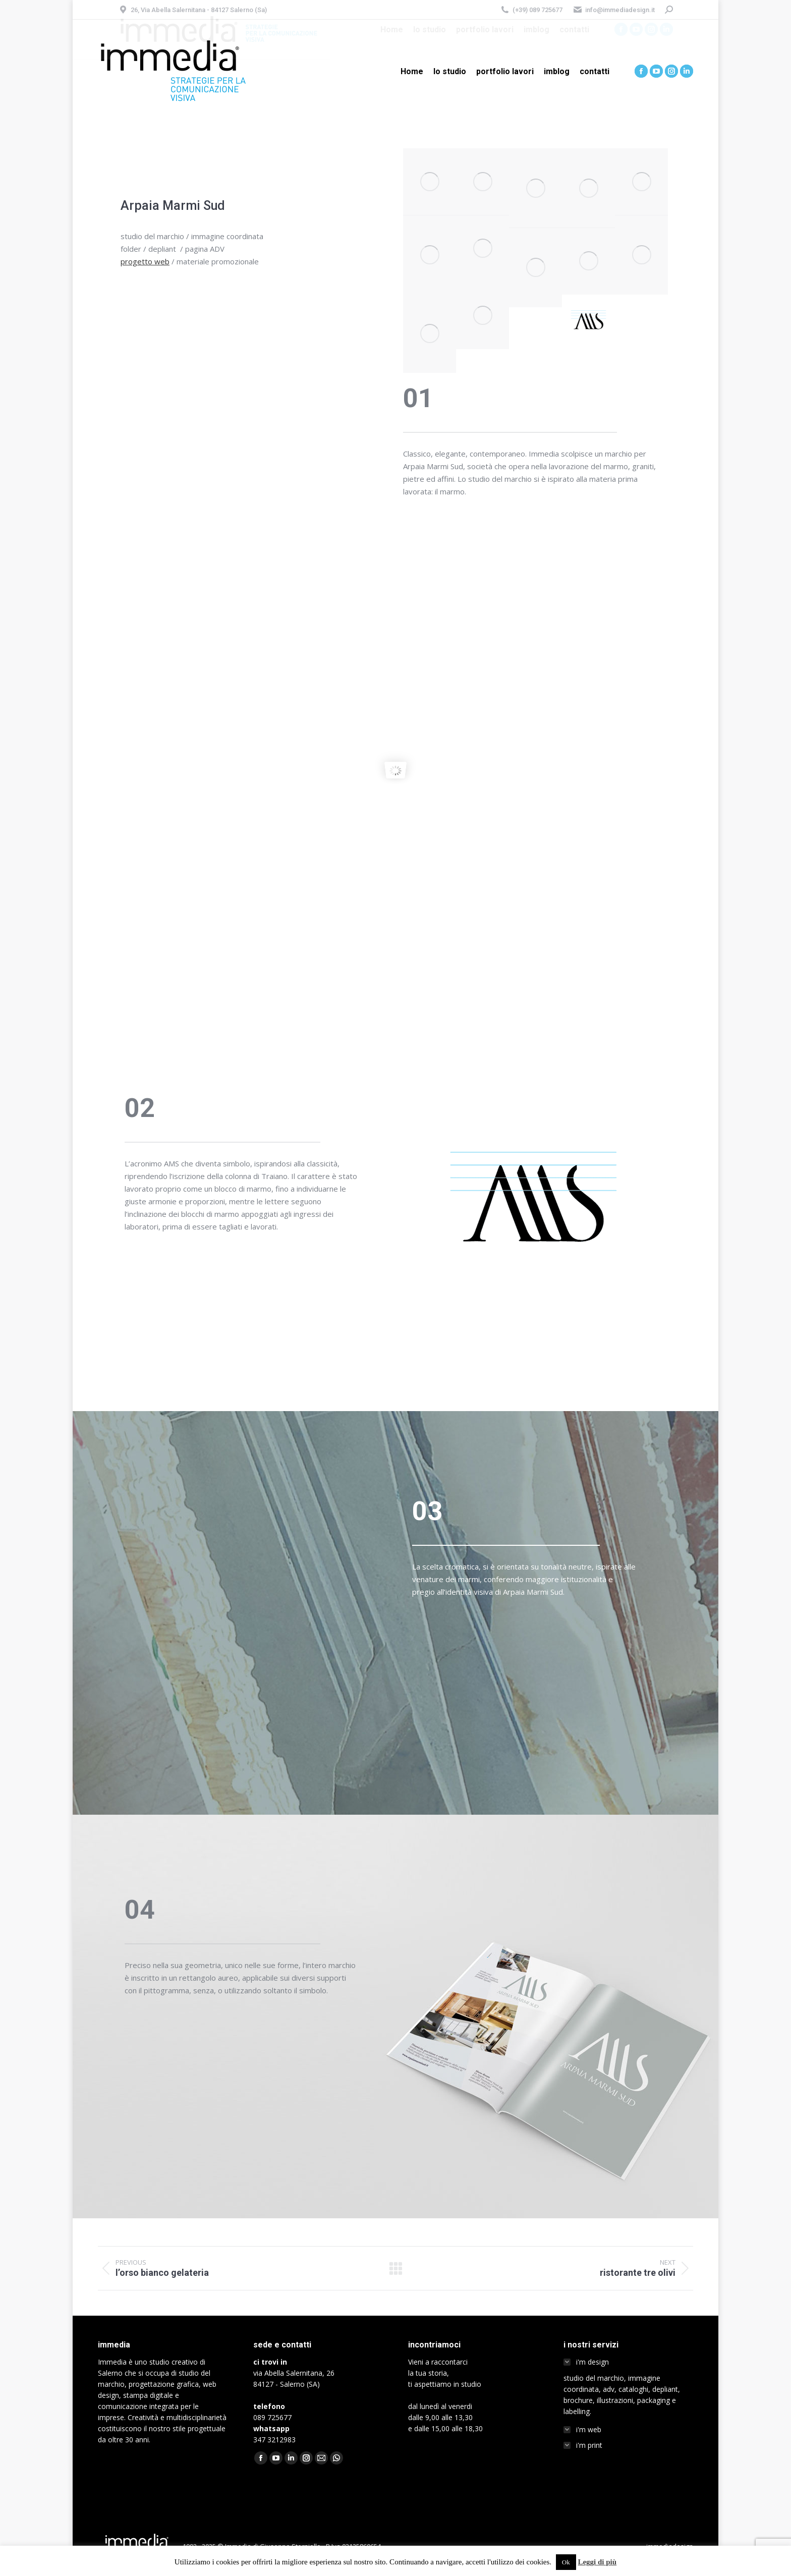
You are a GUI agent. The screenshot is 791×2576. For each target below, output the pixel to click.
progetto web (145, 261)
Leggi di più (597, 2562)
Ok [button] (566, 2562)
